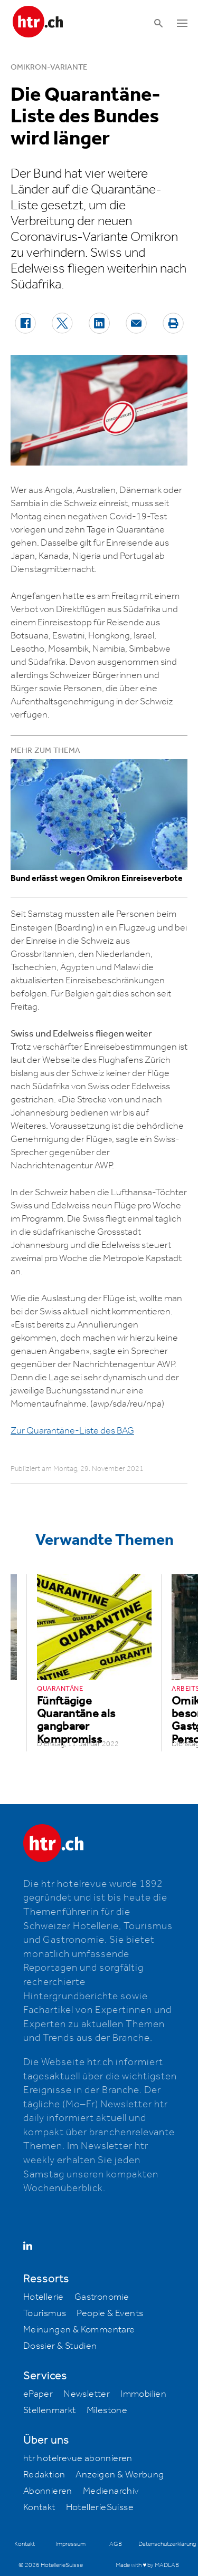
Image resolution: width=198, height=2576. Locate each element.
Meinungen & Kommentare (79, 2329)
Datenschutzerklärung (167, 2544)
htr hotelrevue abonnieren (78, 2458)
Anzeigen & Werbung (120, 2474)
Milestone (107, 2410)
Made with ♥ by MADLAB (147, 2565)
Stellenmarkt (49, 2410)
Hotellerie (43, 2297)
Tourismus (45, 2313)
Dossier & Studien (60, 2346)
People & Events (110, 2313)
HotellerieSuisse (100, 2507)
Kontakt (39, 2507)
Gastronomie (101, 2297)
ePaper (38, 2394)
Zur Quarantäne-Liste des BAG (72, 1430)
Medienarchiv (111, 2491)
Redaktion (44, 2474)
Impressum (70, 2544)
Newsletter (86, 2394)
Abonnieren (47, 2491)
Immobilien (143, 2394)
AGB (115, 2544)
